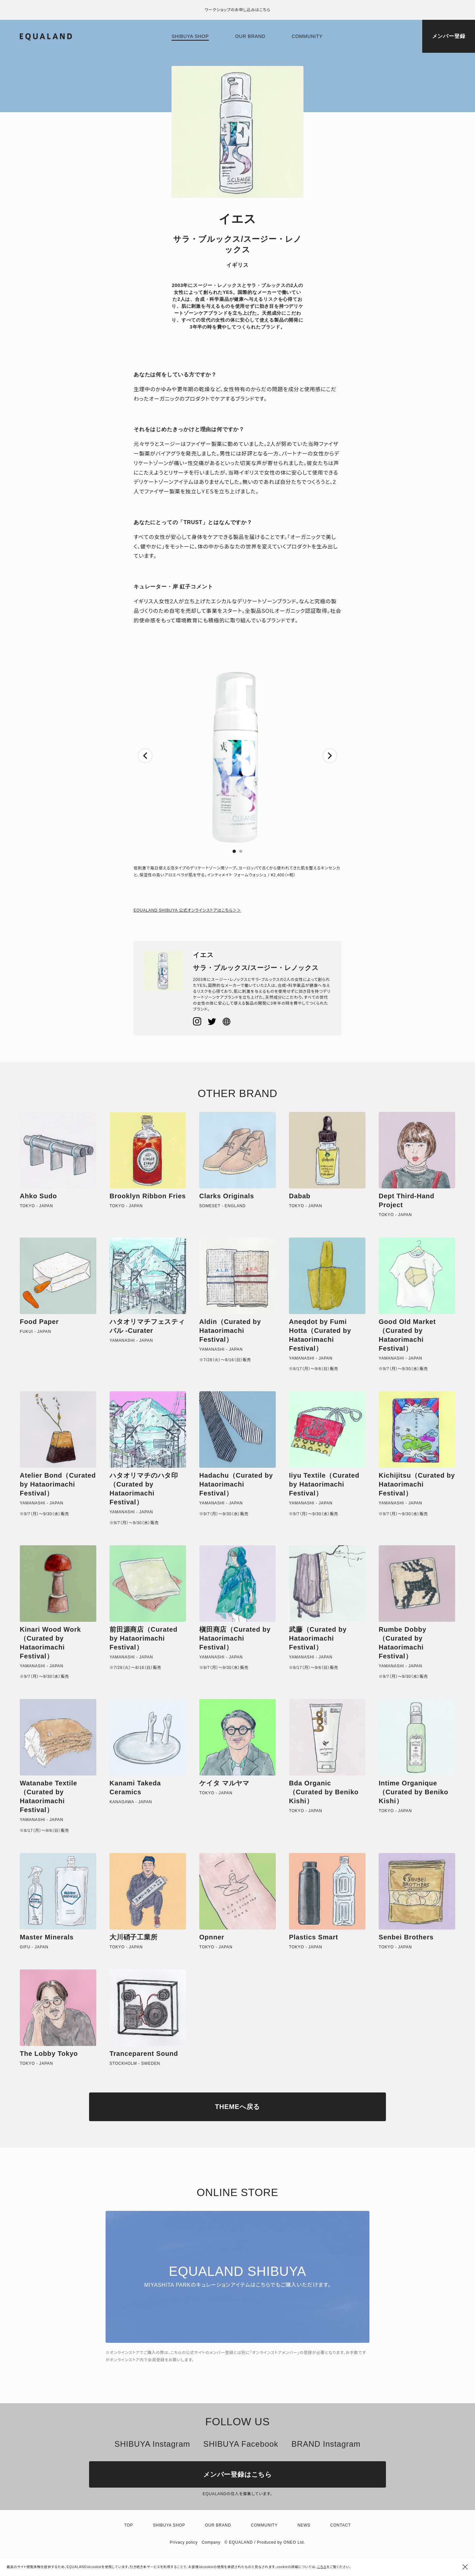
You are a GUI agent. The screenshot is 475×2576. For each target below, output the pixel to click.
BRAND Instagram (325, 2443)
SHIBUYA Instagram (152, 2443)
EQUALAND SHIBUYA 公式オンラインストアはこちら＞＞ (187, 910)
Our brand (250, 36)
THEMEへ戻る (237, 2106)
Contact (340, 2525)
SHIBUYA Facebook (240, 2443)
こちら (322, 2567)
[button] (145, 755)
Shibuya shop (190, 36)
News (304, 2525)
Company (211, 2542)
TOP (128, 2525)
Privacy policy (184, 2542)
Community (307, 36)
